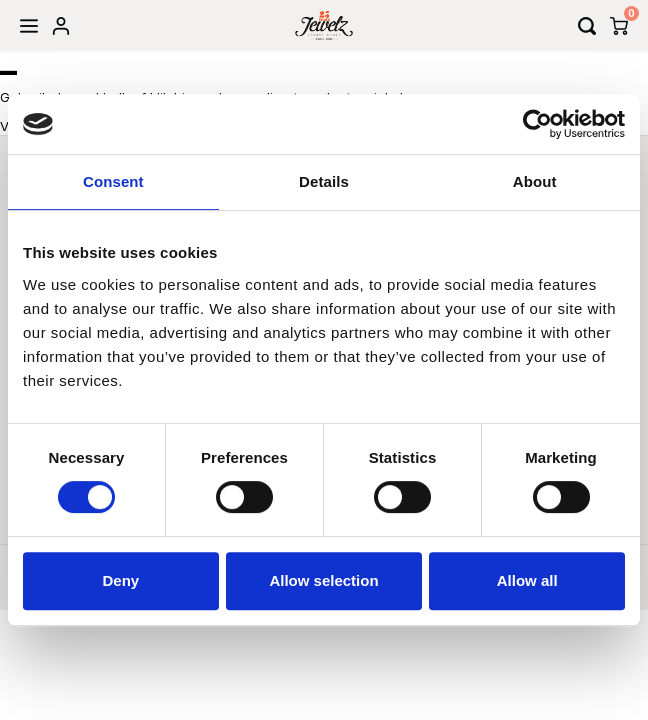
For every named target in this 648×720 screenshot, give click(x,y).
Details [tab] (324, 181)
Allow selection (323, 580)
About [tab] (535, 181)
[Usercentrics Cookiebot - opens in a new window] (537, 124)
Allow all (527, 580)
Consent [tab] (113, 181)
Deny (120, 580)
